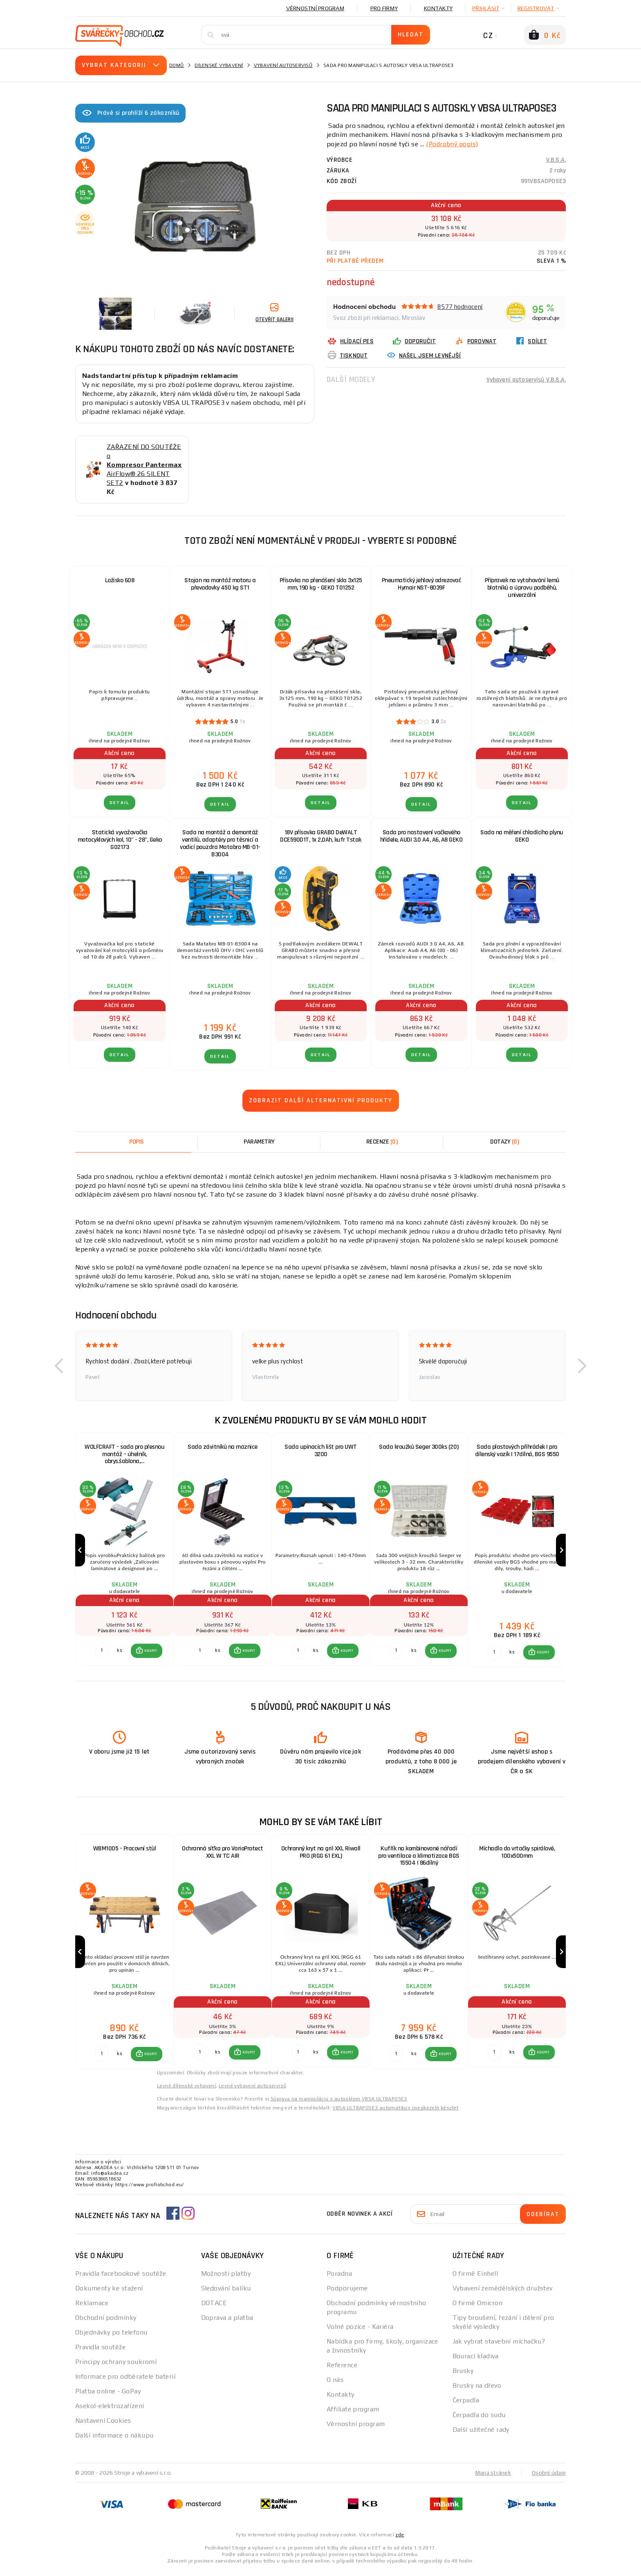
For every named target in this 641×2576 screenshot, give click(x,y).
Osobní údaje (549, 2478)
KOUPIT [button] (150, 1653)
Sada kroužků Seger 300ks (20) (419, 1447)
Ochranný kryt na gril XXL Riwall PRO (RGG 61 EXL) (321, 1855)
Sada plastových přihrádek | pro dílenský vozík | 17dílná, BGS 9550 (517, 1451)
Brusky (463, 2376)
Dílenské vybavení (219, 65)
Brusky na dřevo (477, 2391)
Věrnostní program (315, 8)
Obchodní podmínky (105, 2323)
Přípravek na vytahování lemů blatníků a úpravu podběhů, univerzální (522, 587)
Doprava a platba (227, 2323)
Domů (176, 65)
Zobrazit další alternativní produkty (320, 1100)
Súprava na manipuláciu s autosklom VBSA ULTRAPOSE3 (339, 2104)
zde (399, 2540)
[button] (59, 1366)
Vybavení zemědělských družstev (503, 2293)
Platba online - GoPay (108, 2396)
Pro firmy (384, 8)
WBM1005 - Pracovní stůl (124, 1851)
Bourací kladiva (476, 2361)
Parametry (259, 1141)
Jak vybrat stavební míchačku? (499, 2346)
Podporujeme (347, 2293)
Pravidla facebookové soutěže (120, 2279)
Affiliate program (353, 2414)
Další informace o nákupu (114, 2440)
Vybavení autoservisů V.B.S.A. (525, 379)
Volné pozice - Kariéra (360, 2332)
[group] (124, 1551)
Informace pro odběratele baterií (125, 2382)
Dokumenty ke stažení (109, 2293)
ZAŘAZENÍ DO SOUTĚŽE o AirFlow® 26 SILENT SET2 (144, 465)
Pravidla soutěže (100, 2352)
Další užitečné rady (481, 2435)
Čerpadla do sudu (479, 2420)
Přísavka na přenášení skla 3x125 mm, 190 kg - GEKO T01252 (321, 584)
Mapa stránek (493, 2478)
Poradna (339, 2279)
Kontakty (438, 8)
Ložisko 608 (119, 580)
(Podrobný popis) (453, 143)
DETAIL (120, 802)
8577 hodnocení (460, 306)
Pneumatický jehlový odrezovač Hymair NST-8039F (421, 584)
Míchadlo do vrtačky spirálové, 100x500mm (517, 1855)
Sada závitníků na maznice (223, 1447)
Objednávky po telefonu (111, 2337)
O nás (335, 2385)
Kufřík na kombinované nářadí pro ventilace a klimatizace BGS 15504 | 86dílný (418, 1858)
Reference (342, 2370)
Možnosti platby (226, 2279)
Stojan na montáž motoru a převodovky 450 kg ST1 (220, 584)
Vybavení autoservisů (283, 65)
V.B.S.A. (556, 159)
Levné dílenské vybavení (186, 2091)
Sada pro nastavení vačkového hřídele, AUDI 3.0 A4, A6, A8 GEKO (421, 836)
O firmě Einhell (475, 2279)
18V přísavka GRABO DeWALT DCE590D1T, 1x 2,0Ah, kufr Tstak (320, 836)
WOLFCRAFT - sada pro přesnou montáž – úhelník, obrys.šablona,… (124, 1454)
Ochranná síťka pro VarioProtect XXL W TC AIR (222, 1855)
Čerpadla (466, 2405)
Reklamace (91, 2308)
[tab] (381, 1142)
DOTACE (214, 2308)
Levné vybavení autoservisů (252, 2091)
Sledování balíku (226, 2293)
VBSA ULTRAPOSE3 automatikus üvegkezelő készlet (395, 2113)
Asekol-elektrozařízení (109, 2411)
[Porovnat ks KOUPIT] (101, 1653)
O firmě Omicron (478, 2308)
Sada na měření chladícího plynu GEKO (521, 836)
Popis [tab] (136, 1141)
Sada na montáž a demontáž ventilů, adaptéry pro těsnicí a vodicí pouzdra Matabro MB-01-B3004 (220, 843)
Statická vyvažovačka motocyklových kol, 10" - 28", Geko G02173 (120, 839)
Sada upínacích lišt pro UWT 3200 (321, 1451)
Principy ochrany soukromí (116, 2367)
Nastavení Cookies (103, 2426)
